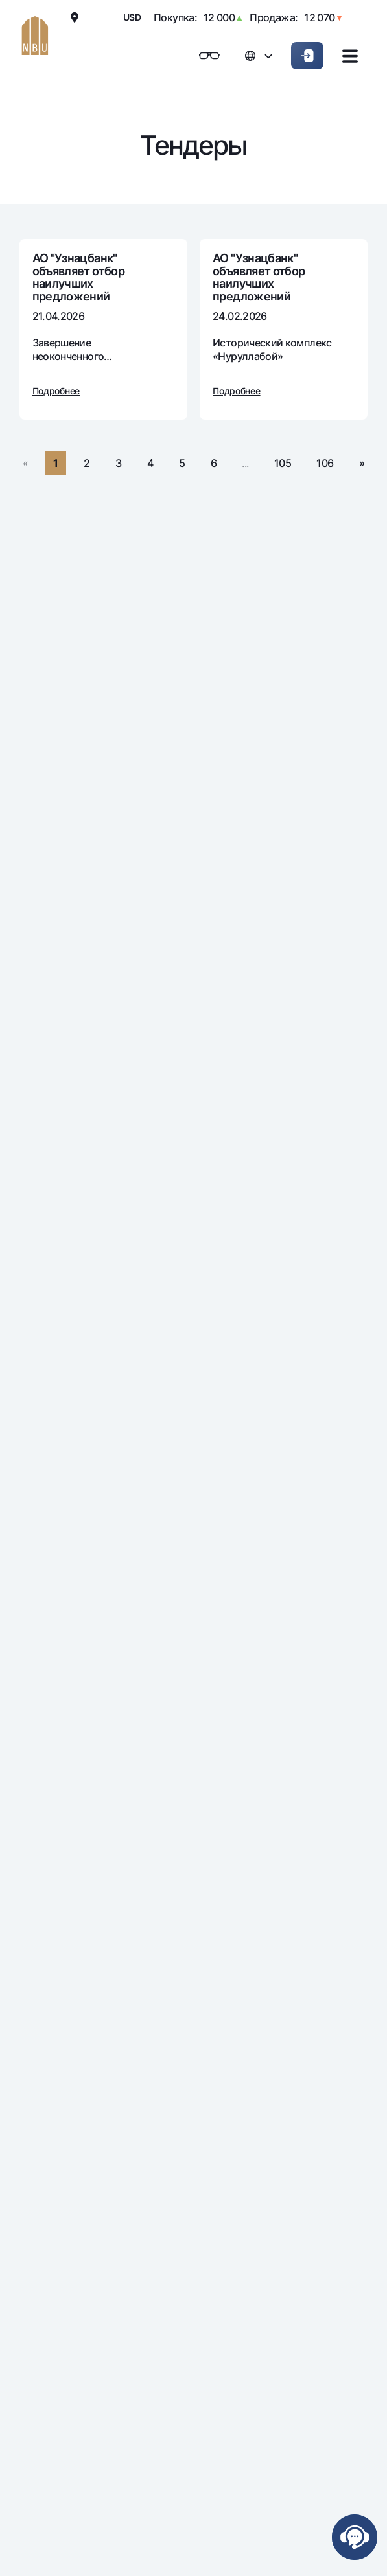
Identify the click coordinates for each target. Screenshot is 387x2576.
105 (282, 463)
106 (324, 463)
